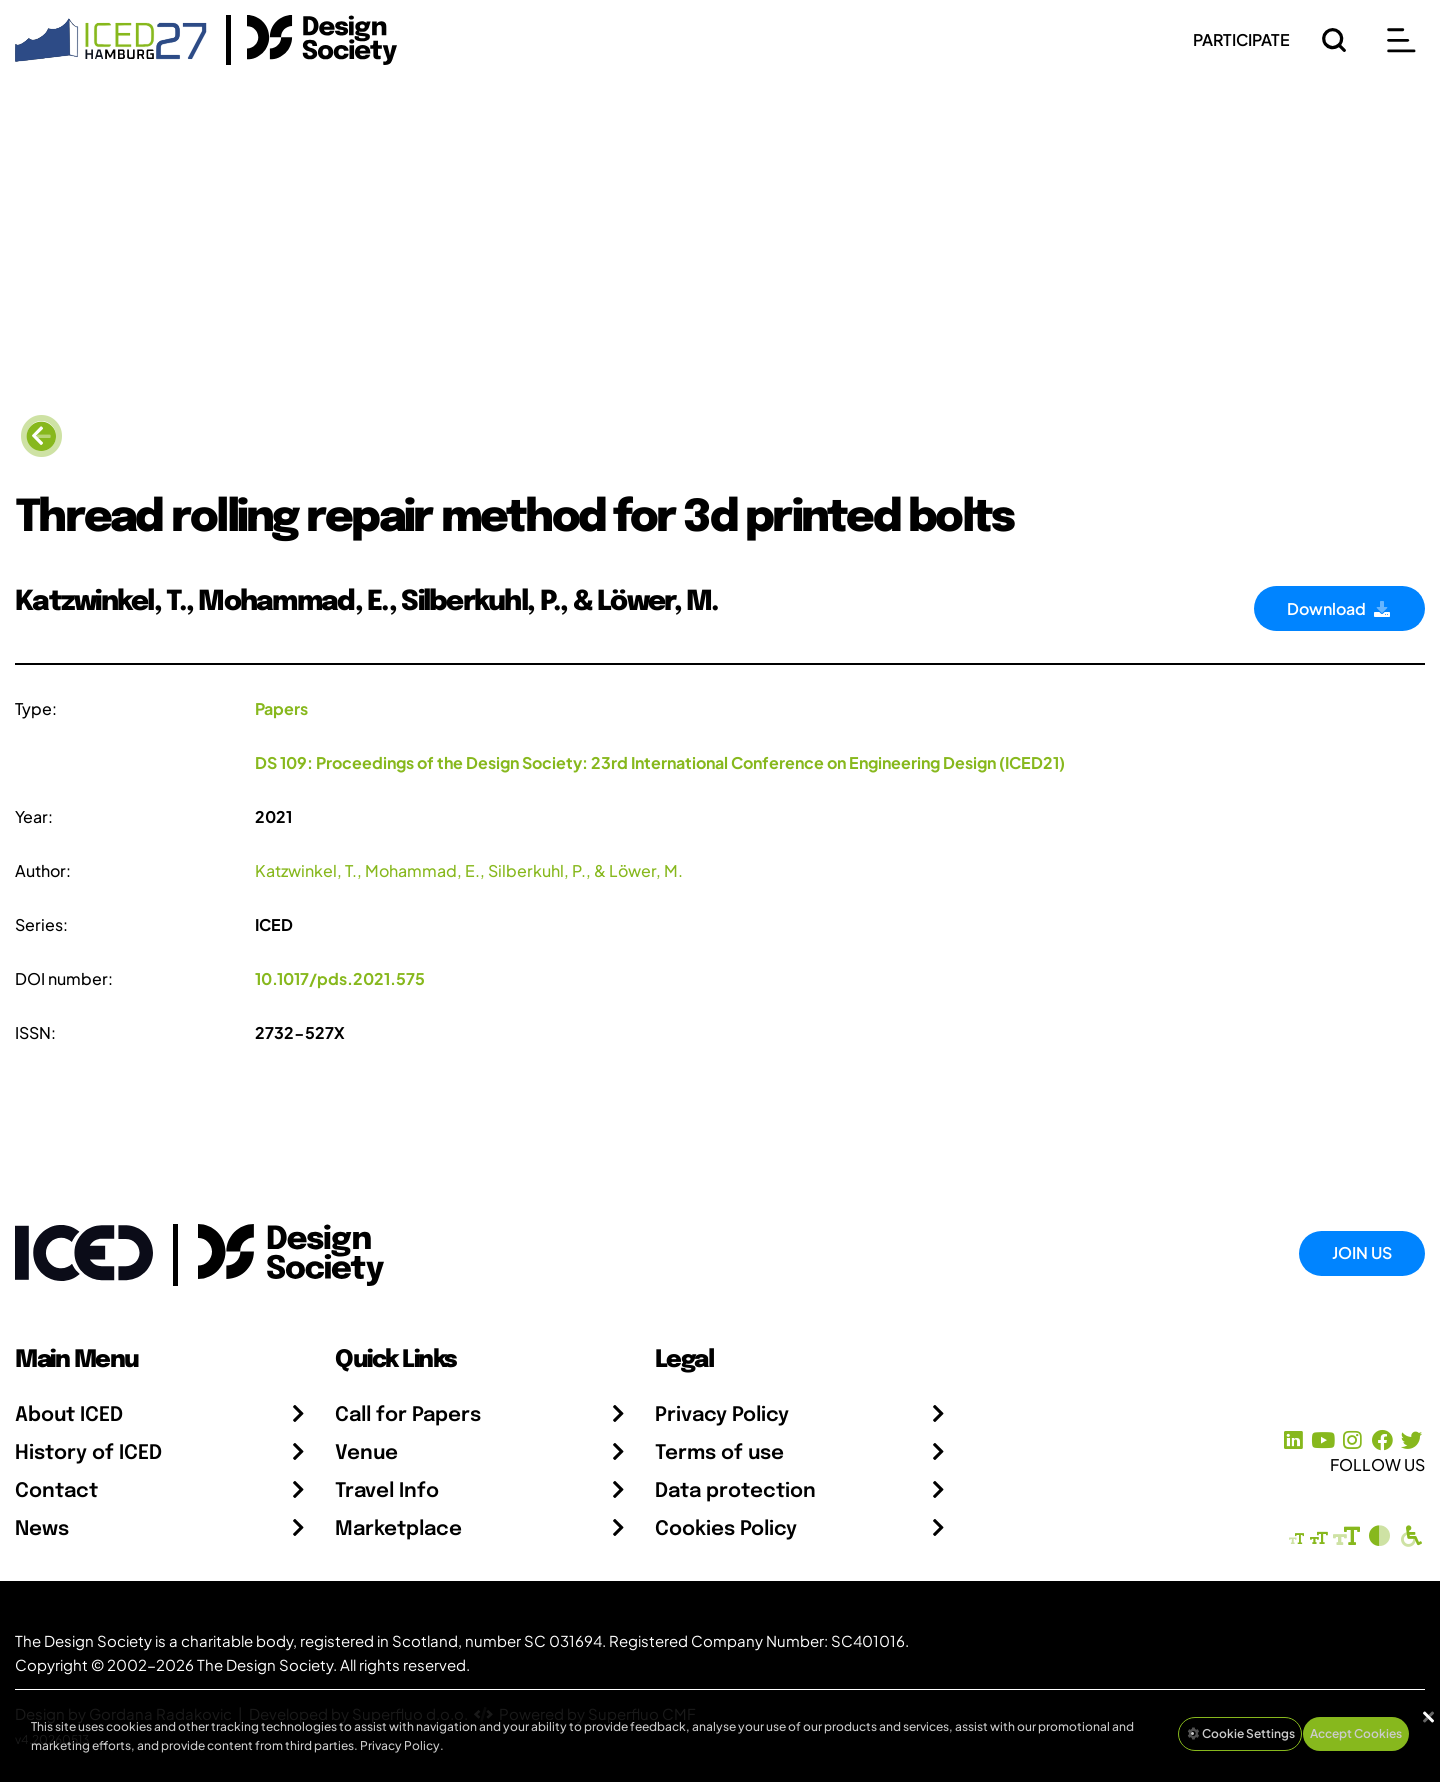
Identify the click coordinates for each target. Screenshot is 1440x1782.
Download (1339, 608)
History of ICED (88, 1453)
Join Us (1362, 1252)
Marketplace (398, 1529)
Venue (366, 1453)
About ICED (69, 1415)
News (42, 1529)
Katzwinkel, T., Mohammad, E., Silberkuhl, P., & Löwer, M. (469, 870)
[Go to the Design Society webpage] (268, 1250)
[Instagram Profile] (1352, 1440)
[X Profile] (1411, 1440)
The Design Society (265, 1664)
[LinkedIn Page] (1293, 1440)
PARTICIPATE (1241, 39)
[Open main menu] (1401, 40)
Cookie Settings (1240, 1733)
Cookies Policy (726, 1529)
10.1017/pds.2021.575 (340, 978)
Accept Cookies (1356, 1733)
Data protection (735, 1491)
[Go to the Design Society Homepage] (311, 40)
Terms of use (719, 1453)
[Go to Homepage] (111, 37)
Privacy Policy (722, 1415)
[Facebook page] (1382, 1440)
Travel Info (387, 1491)
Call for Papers (408, 1415)
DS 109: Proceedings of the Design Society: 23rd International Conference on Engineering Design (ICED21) (660, 762)
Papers (281, 708)
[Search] (1334, 40)
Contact (56, 1491)
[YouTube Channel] (1322, 1440)
